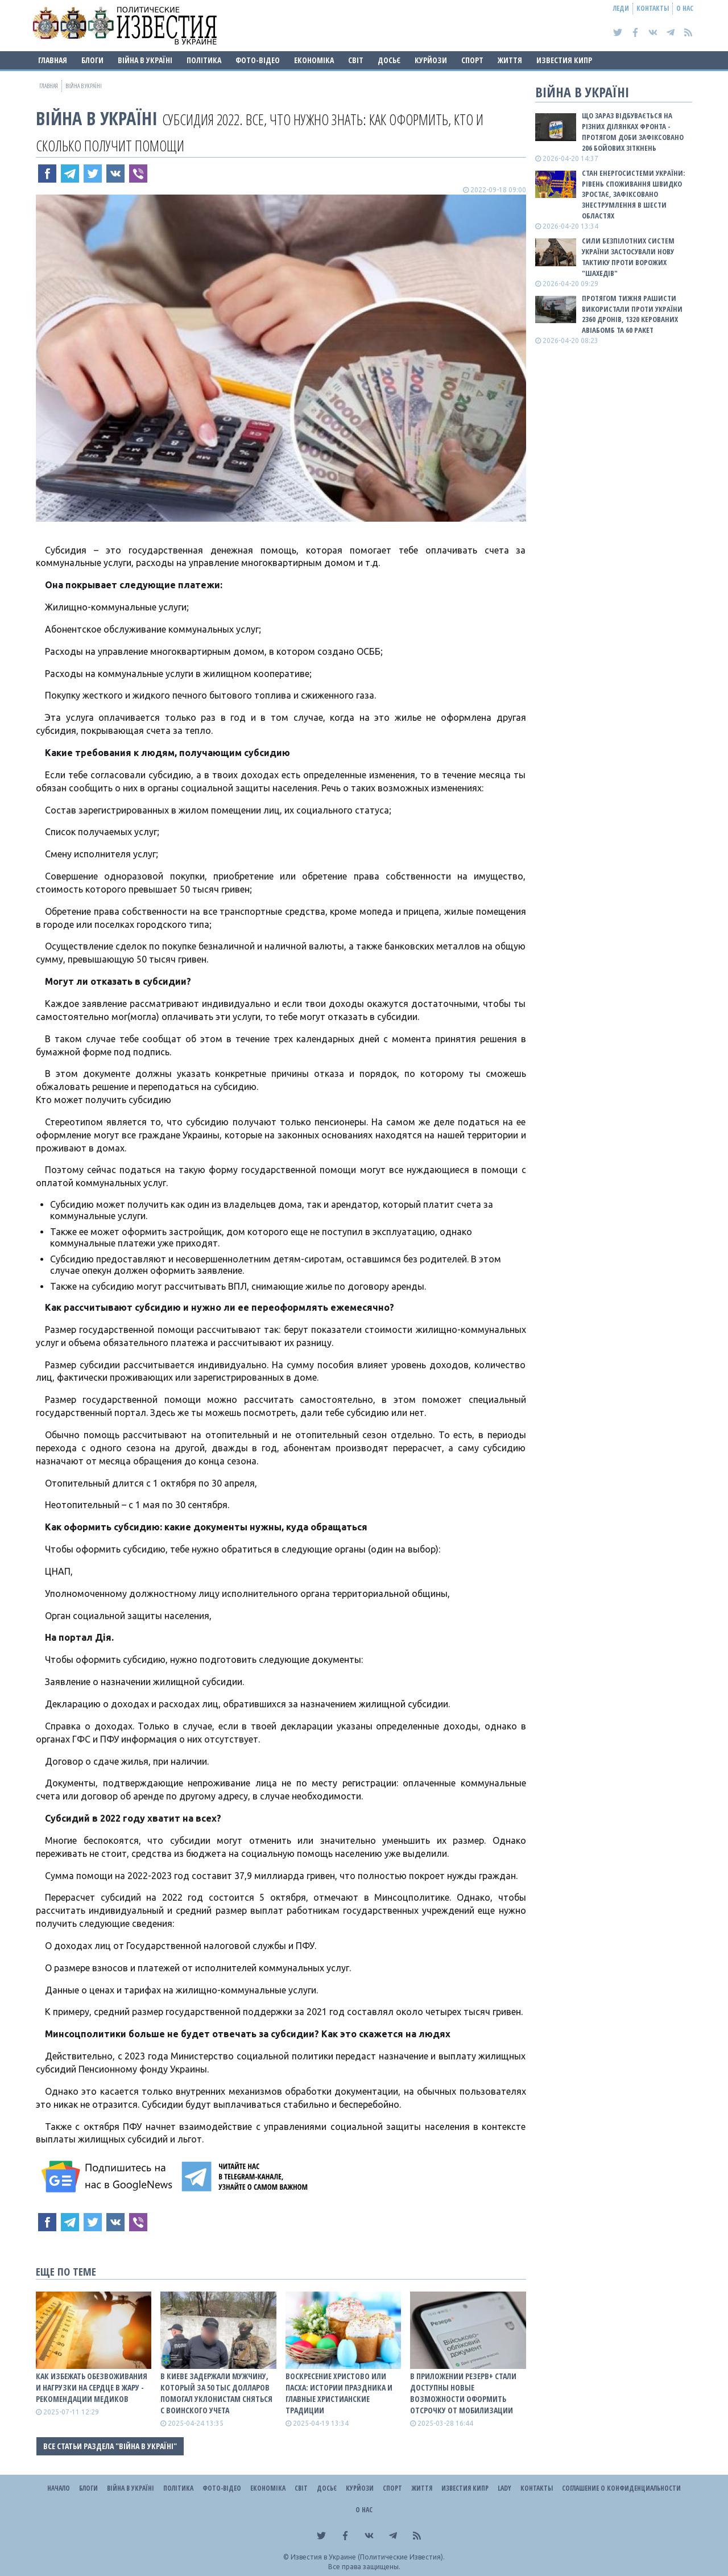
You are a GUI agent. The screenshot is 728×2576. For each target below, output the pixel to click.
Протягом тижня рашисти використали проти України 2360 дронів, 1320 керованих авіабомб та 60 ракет (632, 314)
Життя (510, 60)
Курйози (431, 60)
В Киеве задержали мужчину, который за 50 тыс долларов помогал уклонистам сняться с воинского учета (216, 2393)
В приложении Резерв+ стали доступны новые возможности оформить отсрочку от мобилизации (463, 2393)
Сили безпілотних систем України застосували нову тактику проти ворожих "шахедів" (628, 257)
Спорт (472, 60)
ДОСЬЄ (389, 60)
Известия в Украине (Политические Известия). (368, 2557)
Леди (621, 8)
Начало (58, 2488)
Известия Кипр (564, 60)
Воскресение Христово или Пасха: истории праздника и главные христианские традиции (339, 2393)
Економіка (314, 60)
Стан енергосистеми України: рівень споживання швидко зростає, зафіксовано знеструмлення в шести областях (633, 194)
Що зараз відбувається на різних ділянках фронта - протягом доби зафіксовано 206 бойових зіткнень (633, 131)
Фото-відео (257, 60)
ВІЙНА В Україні (145, 60)
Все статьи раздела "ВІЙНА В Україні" (110, 2446)
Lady (504, 2488)
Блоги (92, 60)
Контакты (652, 8)
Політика (204, 60)
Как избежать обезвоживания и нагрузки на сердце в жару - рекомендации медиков (91, 2387)
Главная (52, 60)
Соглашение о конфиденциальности (621, 2488)
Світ (355, 60)
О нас (684, 8)
